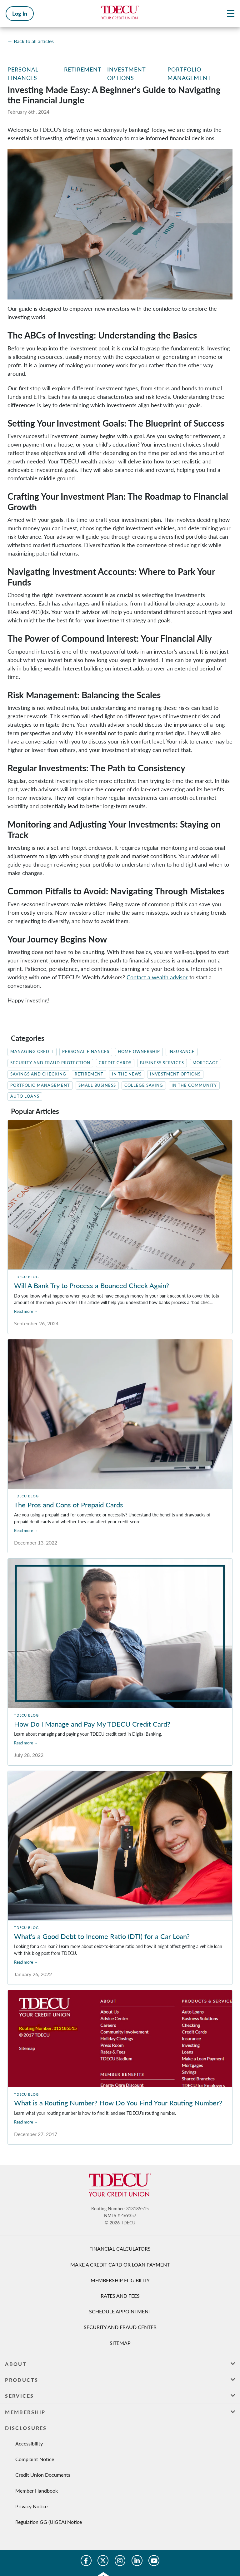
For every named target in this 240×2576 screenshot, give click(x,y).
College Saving (143, 1085)
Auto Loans (24, 1096)
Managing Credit (32, 1051)
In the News (127, 1074)
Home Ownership (139, 1051)
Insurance (181, 1051)
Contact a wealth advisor (157, 977)
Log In (19, 13)
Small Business (97, 1085)
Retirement (83, 69)
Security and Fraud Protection (50, 1063)
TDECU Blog (26, 1277)
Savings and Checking (38, 1074)
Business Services (162, 1063)
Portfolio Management (40, 1085)
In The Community (194, 1085)
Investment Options (175, 1074)
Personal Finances (85, 1051)
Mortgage (205, 1063)
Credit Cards (115, 1063)
